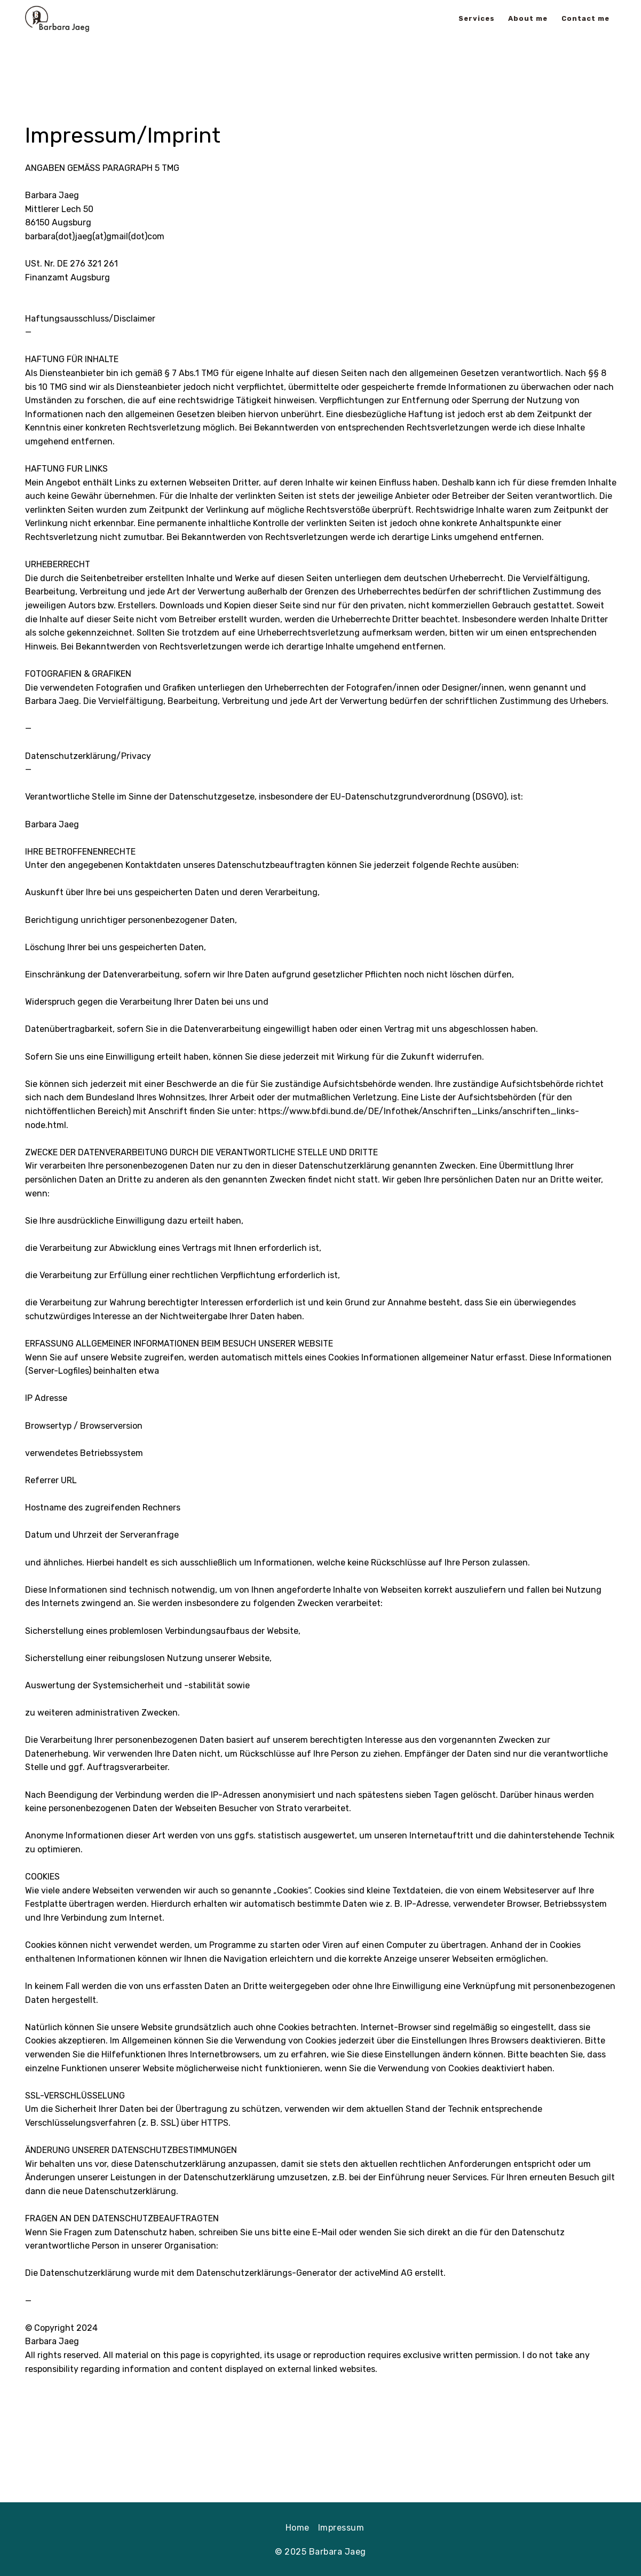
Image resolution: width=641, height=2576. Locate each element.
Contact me (585, 18)
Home (298, 2528)
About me (528, 18)
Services (476, 18)
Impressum (341, 2528)
